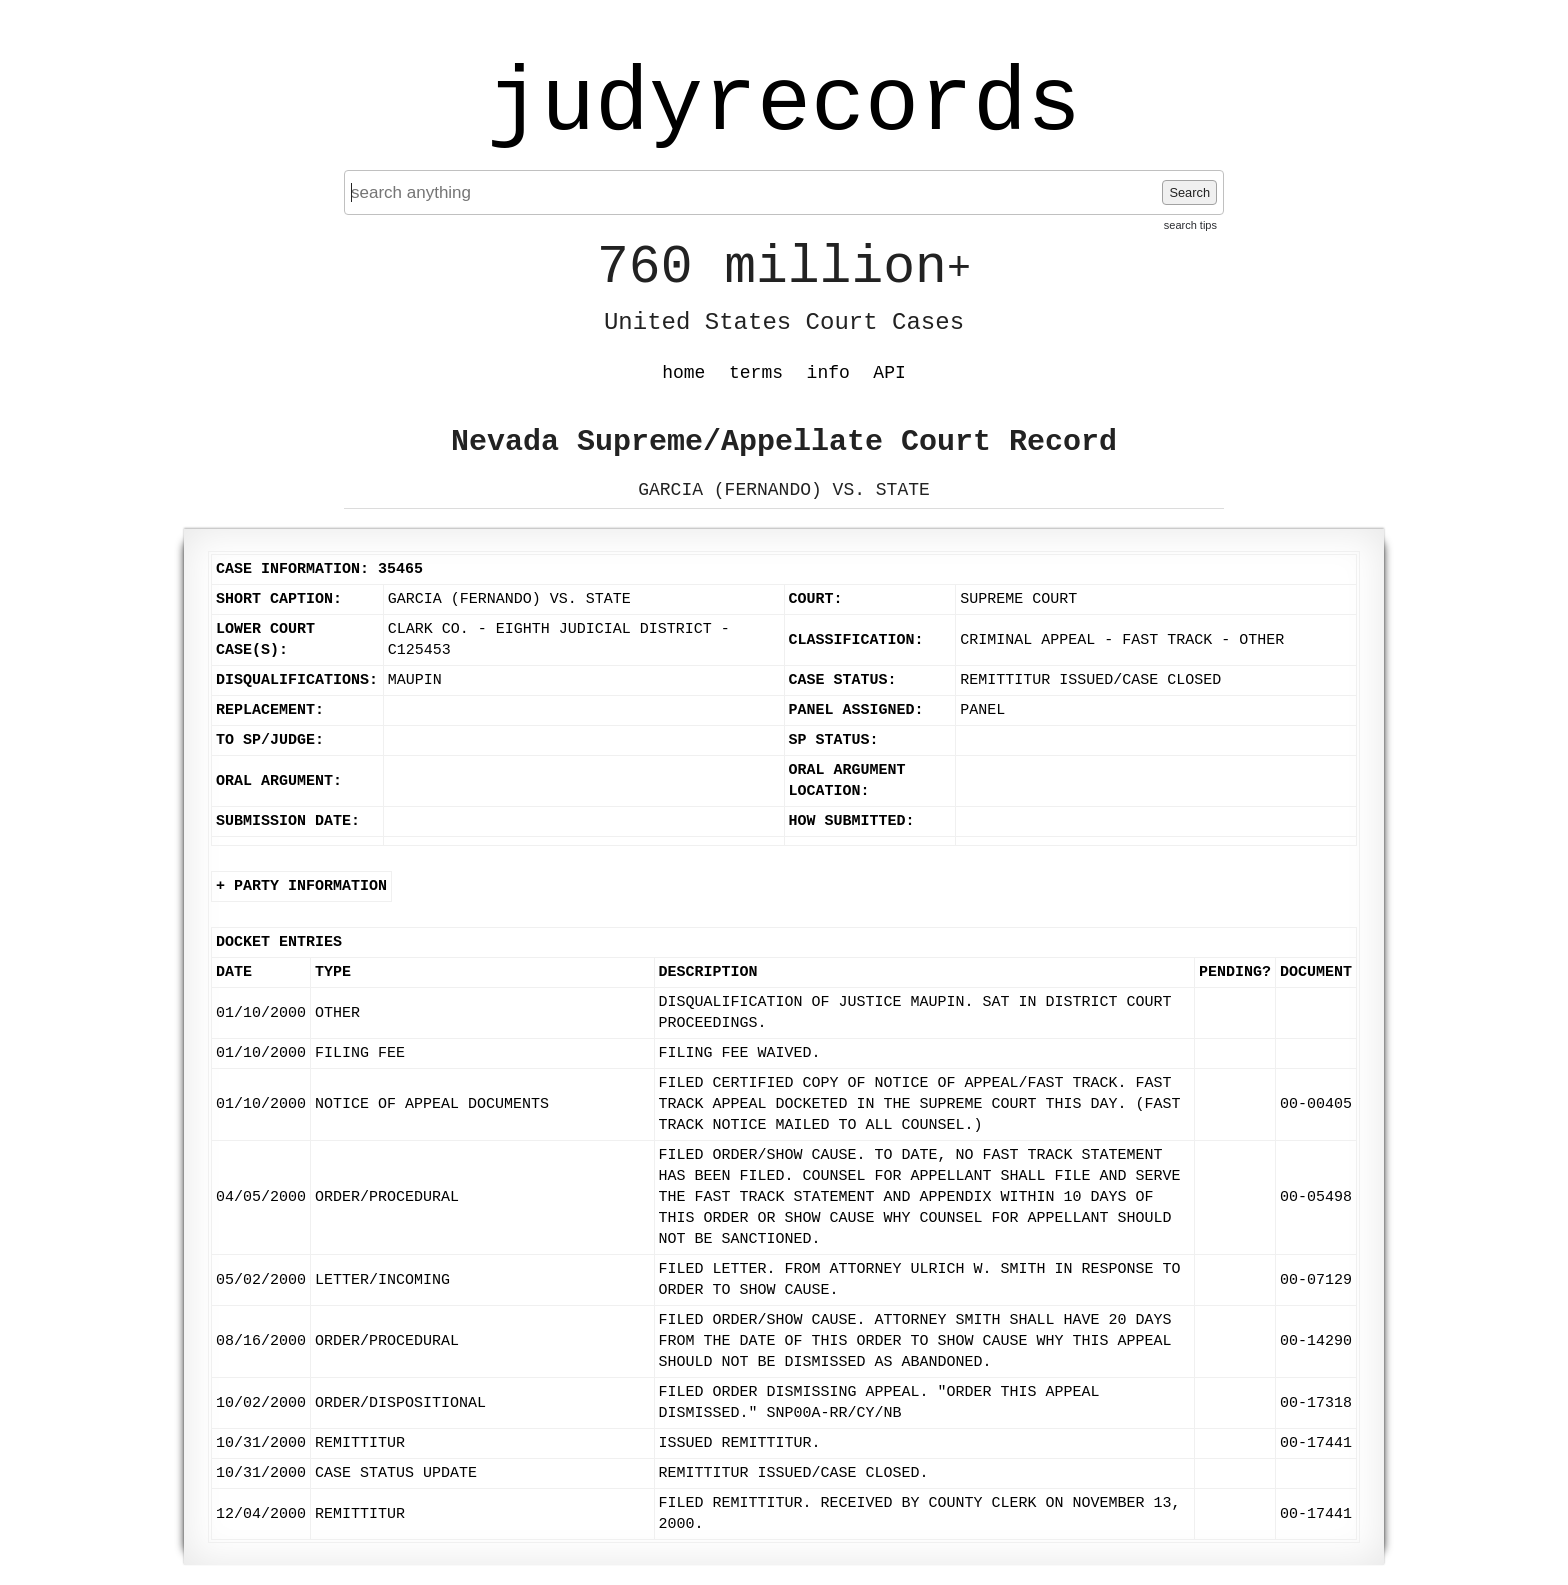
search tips (1190, 225)
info (828, 373)
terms (756, 373)
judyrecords (784, 105)
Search (1189, 192)
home (683, 373)
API (889, 373)
